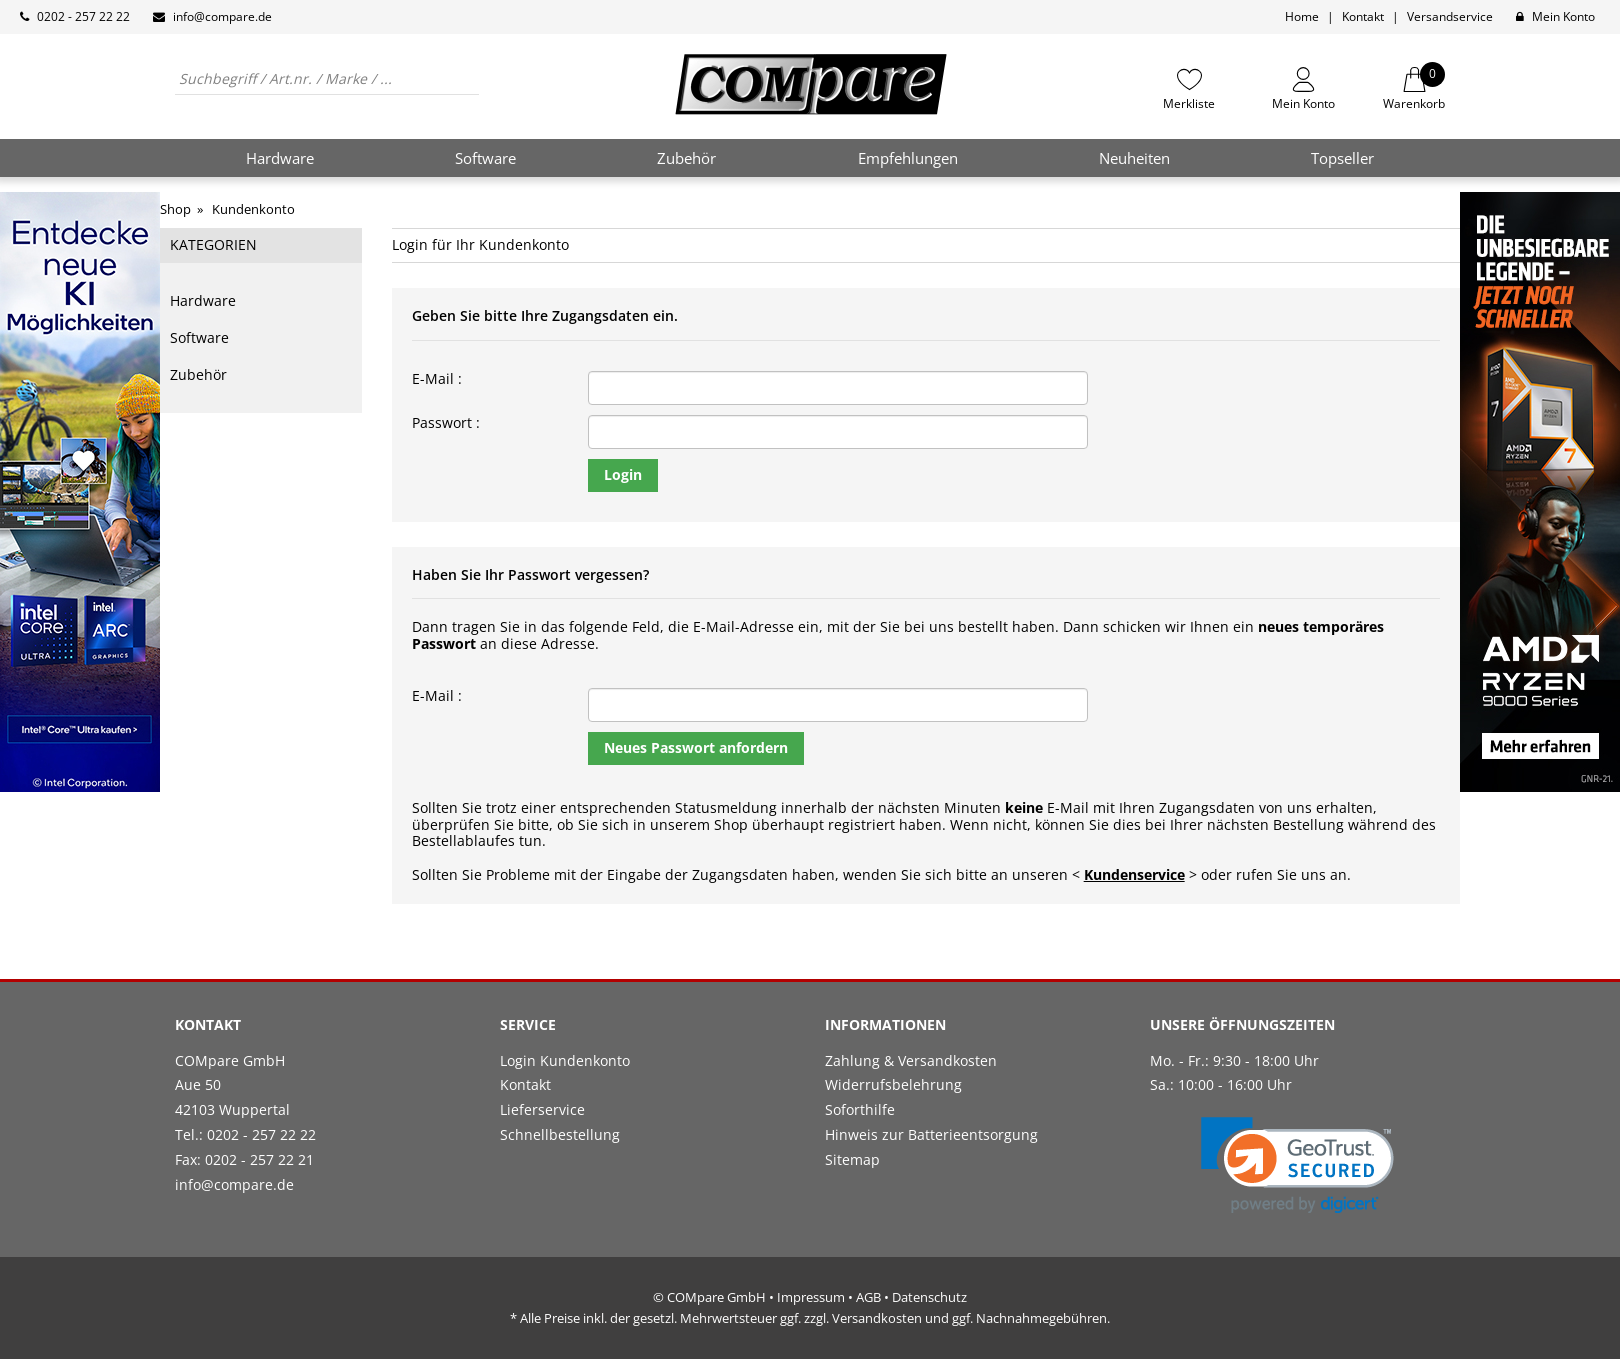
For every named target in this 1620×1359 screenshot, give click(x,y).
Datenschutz (929, 1297)
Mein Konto (1563, 16)
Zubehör (198, 374)
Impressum (811, 1297)
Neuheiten (1134, 158)
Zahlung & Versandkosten (911, 1060)
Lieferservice (542, 1109)
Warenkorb (1414, 89)
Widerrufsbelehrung (893, 1084)
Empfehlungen (908, 158)
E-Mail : (437, 379)
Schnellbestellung (560, 1134)
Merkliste (1189, 103)
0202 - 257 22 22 (83, 16)
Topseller (1342, 158)
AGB (868, 1297)
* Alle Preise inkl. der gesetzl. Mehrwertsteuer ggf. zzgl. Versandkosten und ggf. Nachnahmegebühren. (810, 1318)
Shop (175, 209)
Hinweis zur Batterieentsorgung (931, 1134)
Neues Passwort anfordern (696, 747)
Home (1302, 16)
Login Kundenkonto (565, 1060)
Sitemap (852, 1159)
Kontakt (1363, 16)
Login (623, 474)
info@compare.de (222, 16)
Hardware (203, 300)
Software (199, 337)
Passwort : (446, 423)
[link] (1297, 1165)
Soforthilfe (860, 1109)
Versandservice (1450, 16)
